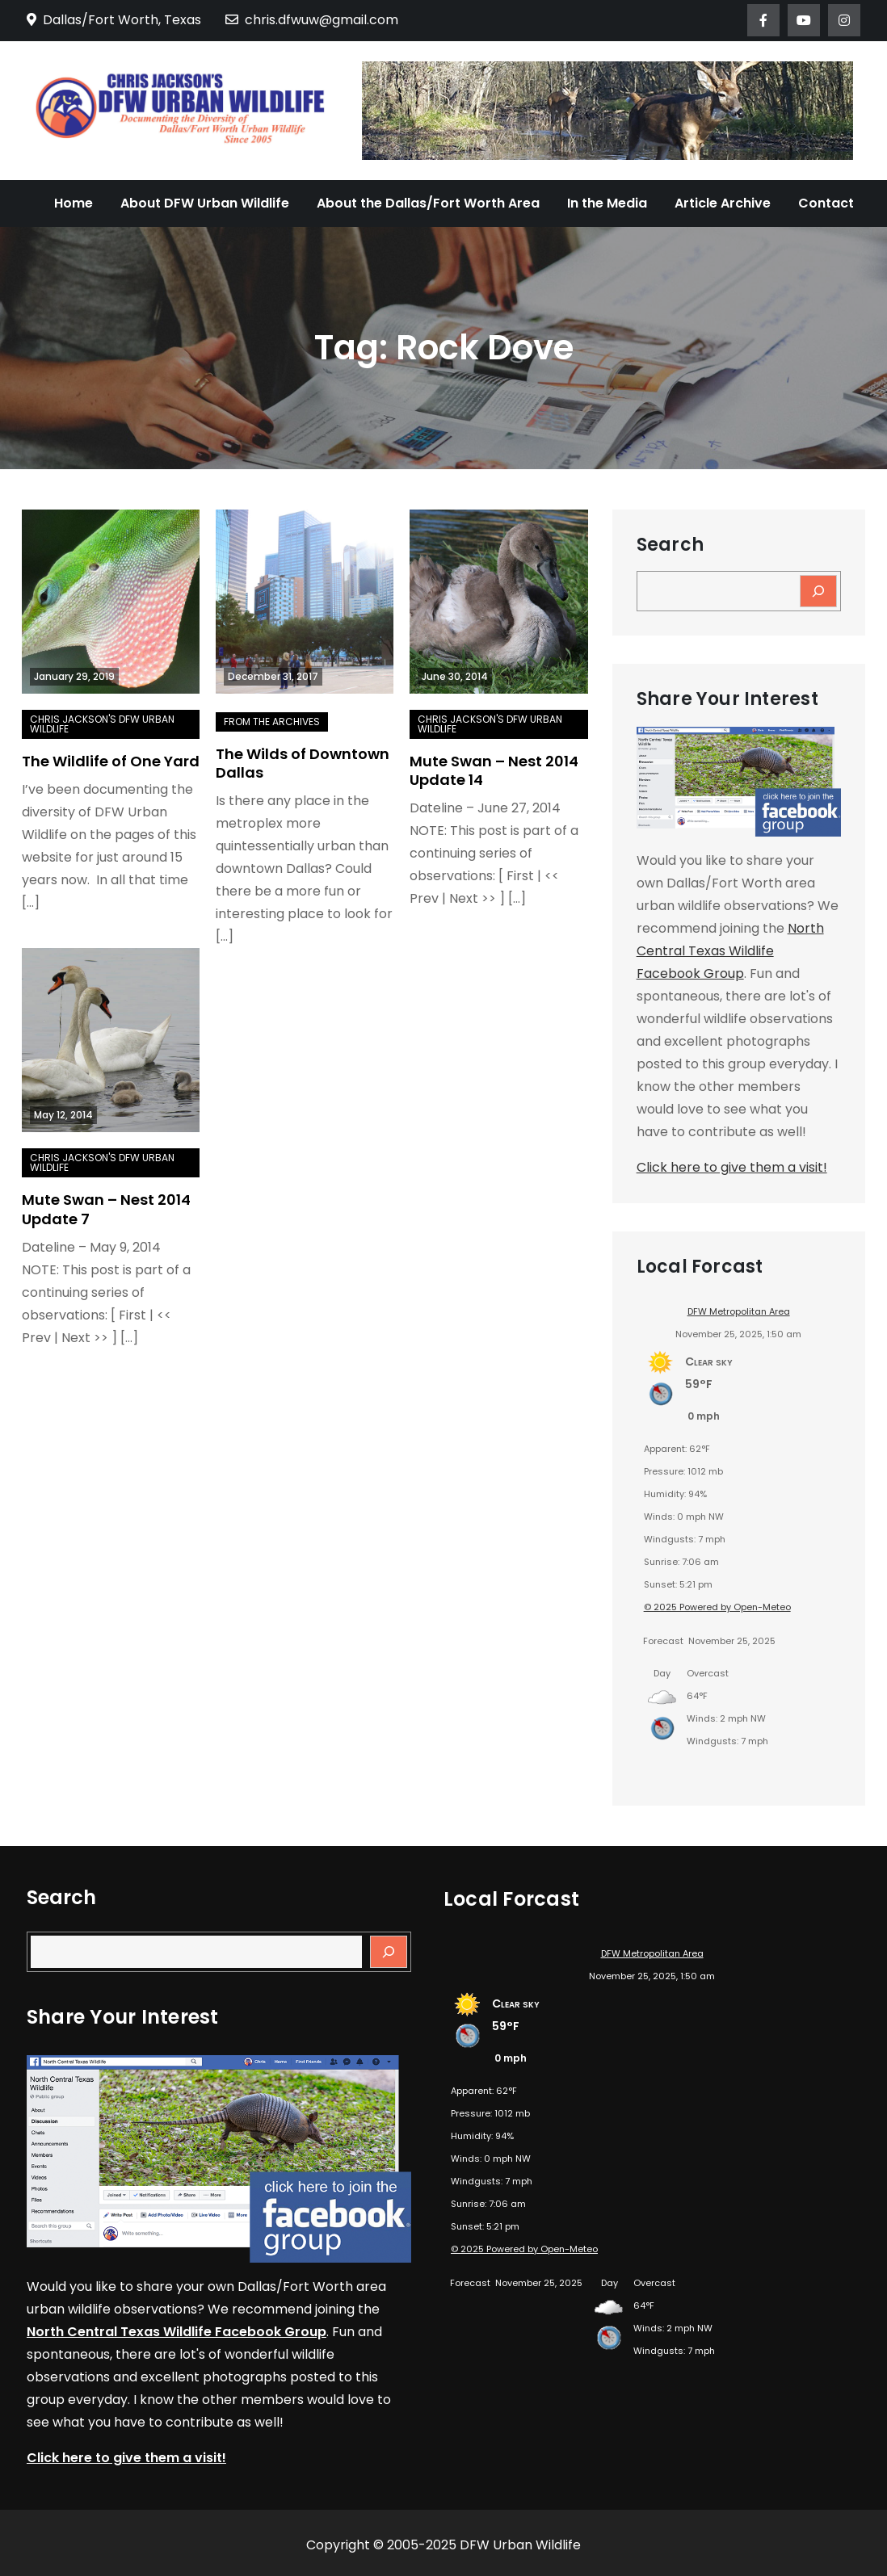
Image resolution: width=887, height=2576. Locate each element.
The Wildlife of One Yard (111, 761)
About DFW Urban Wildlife (204, 203)
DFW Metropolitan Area (738, 1311)
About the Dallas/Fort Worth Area (428, 203)
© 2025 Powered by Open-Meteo (717, 1607)
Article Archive (723, 203)
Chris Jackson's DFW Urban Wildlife (102, 724)
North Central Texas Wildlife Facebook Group (730, 951)
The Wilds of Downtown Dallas (302, 763)
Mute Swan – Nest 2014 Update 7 (106, 1208)
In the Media (607, 203)
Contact (826, 203)
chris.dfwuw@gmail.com (311, 19)
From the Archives (272, 721)
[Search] (818, 591)
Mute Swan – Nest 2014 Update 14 (494, 770)
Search (670, 545)
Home (73, 203)
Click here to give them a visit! (732, 1167)
